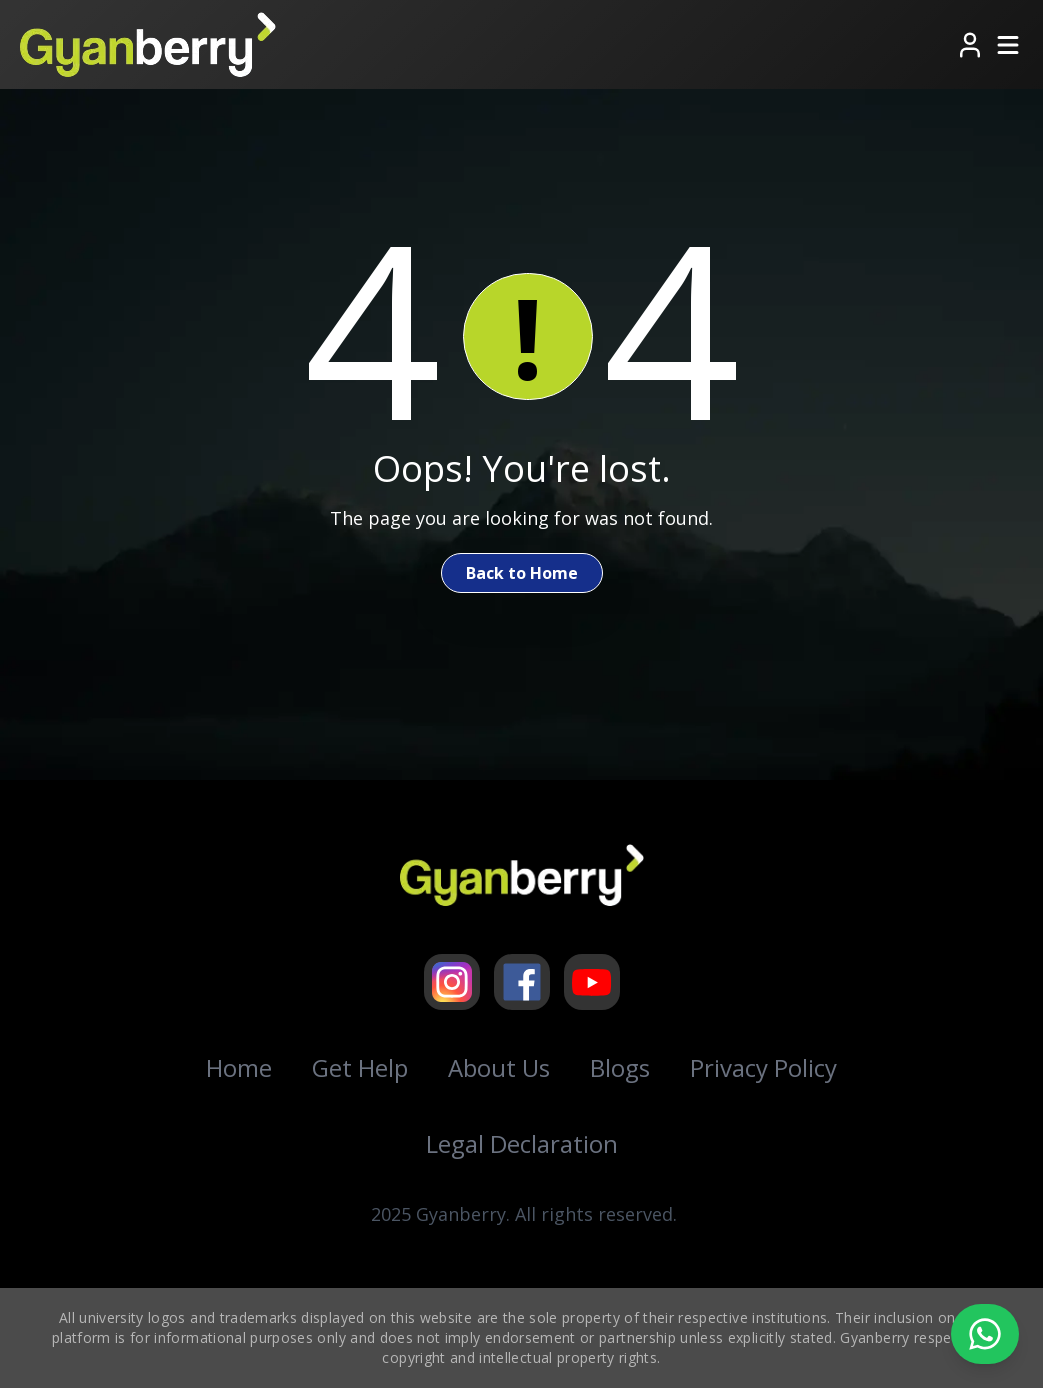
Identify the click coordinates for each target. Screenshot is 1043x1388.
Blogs (620, 1067)
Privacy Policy (763, 1067)
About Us (499, 1067)
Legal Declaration (522, 1143)
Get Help (360, 1067)
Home (239, 1067)
